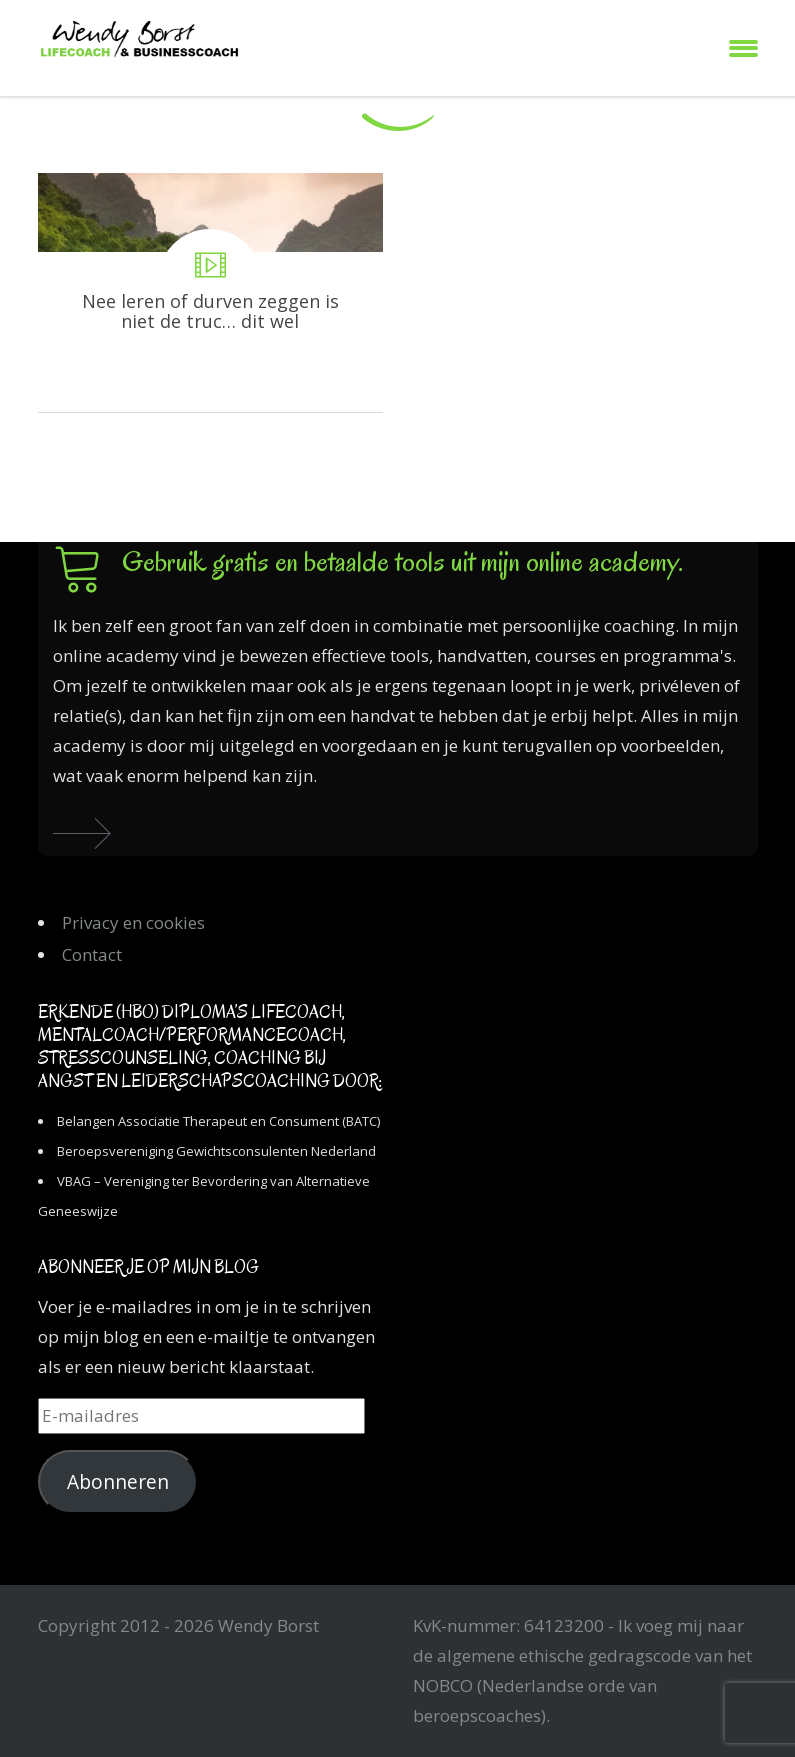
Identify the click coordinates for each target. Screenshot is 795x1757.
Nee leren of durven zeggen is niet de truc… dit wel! (210, 292)
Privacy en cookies (133, 922)
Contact (92, 954)
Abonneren (118, 1482)
